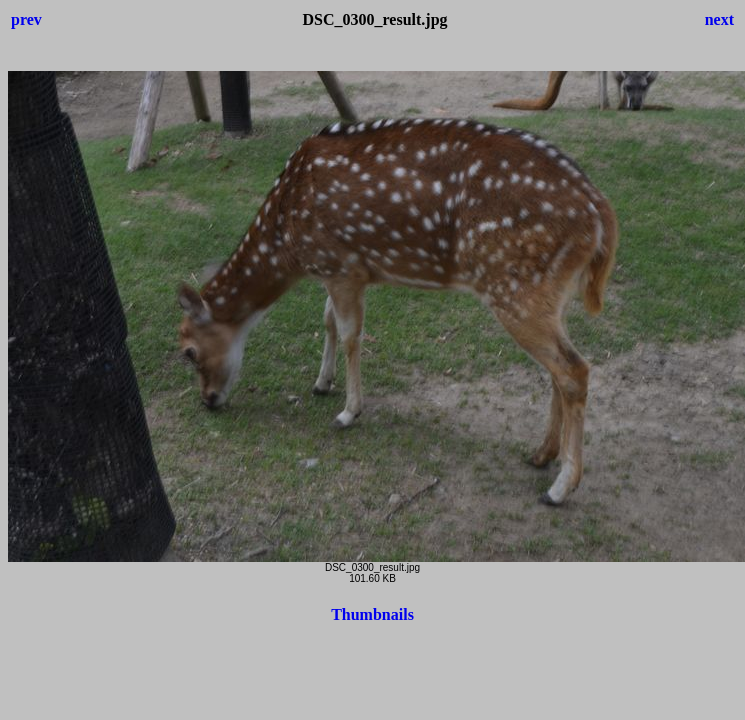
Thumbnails (372, 614)
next (719, 19)
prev (26, 19)
